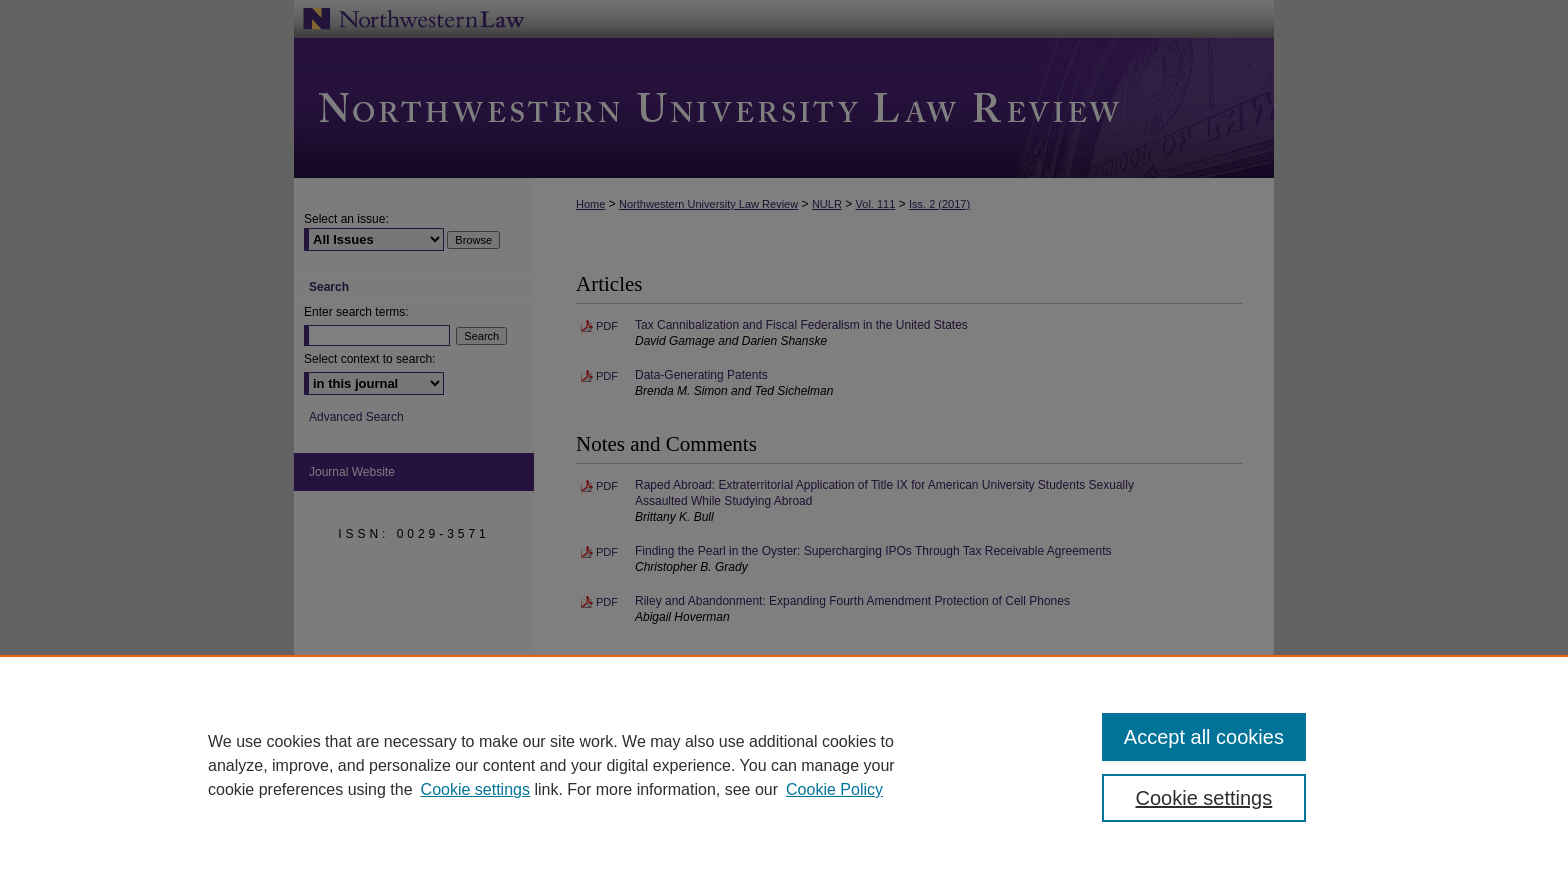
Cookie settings (475, 789)
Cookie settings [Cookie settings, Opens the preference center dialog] (1204, 798)
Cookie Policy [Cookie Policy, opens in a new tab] (834, 789)
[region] (784, 765)
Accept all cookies (1204, 737)
